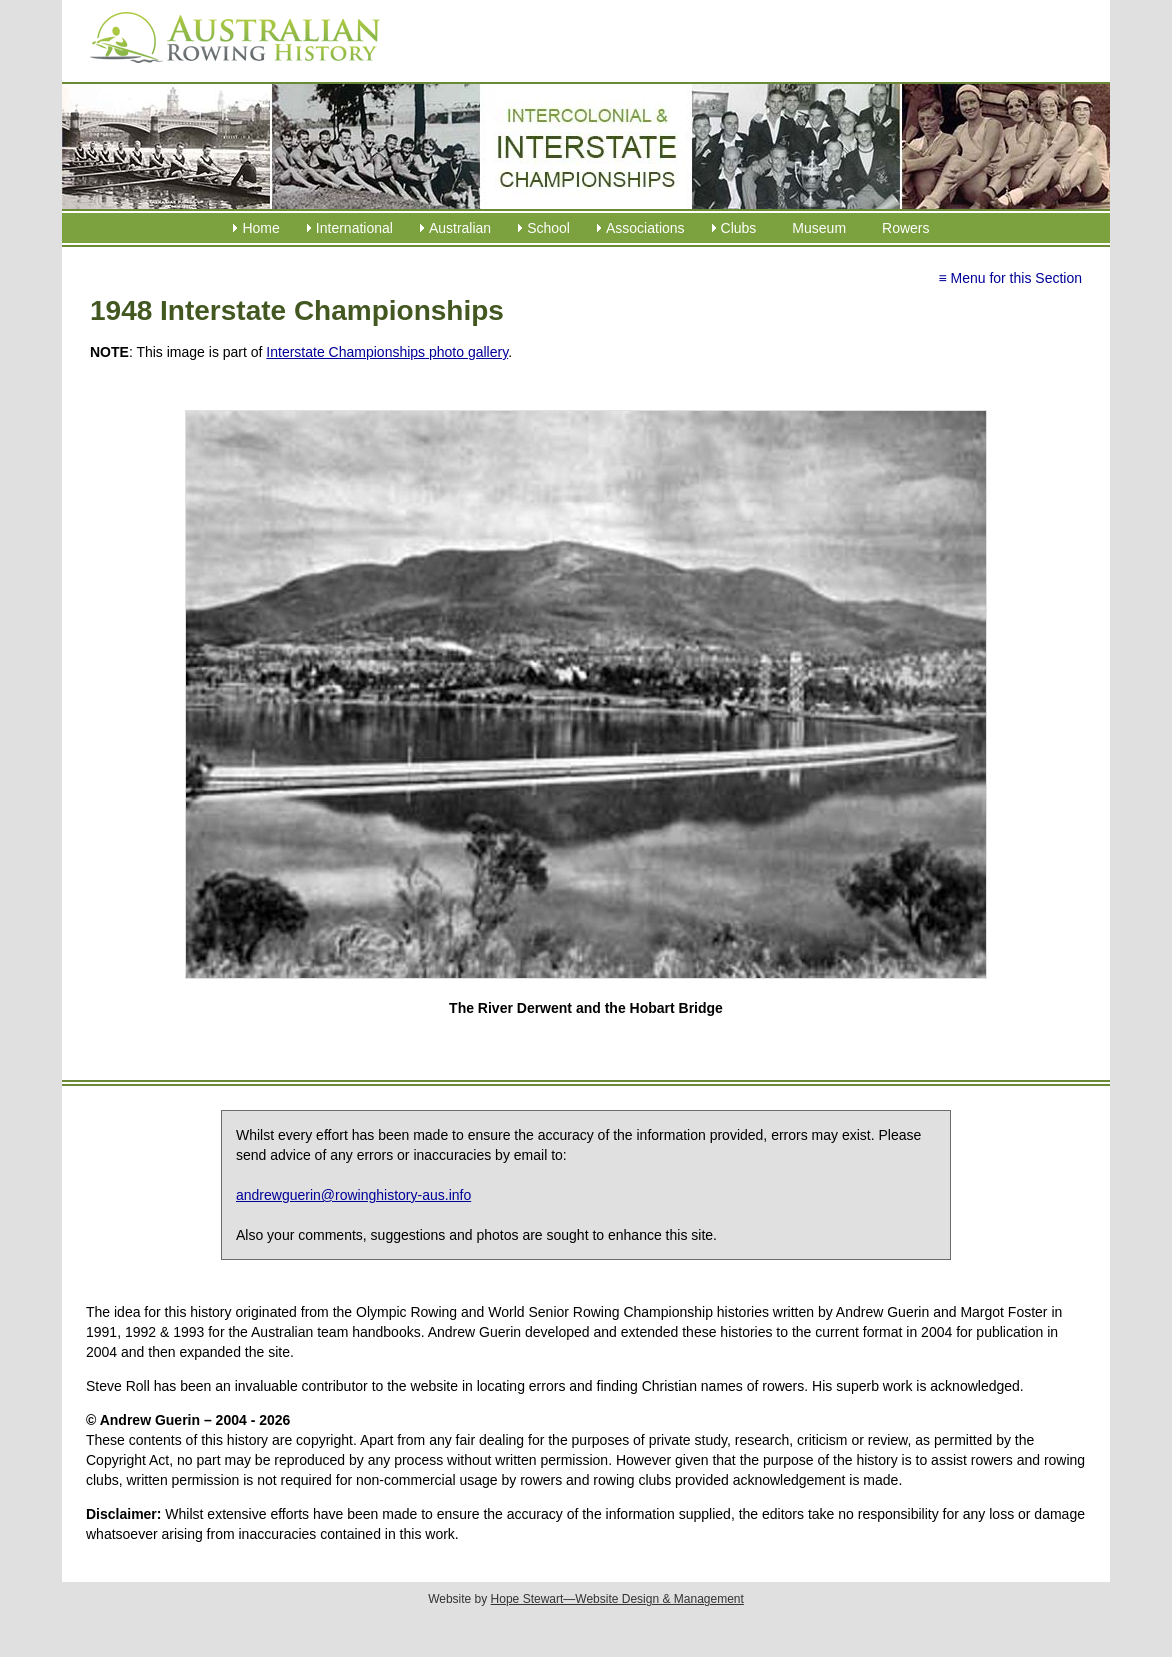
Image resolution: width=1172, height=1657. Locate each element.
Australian (460, 228)
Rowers (905, 228)
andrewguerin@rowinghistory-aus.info (353, 1195)
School (548, 228)
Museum (819, 228)
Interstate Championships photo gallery (387, 352)
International (354, 228)
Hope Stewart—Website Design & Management (617, 1599)
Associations (645, 228)
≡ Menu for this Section (1010, 278)
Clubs (739, 228)
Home (260, 228)
